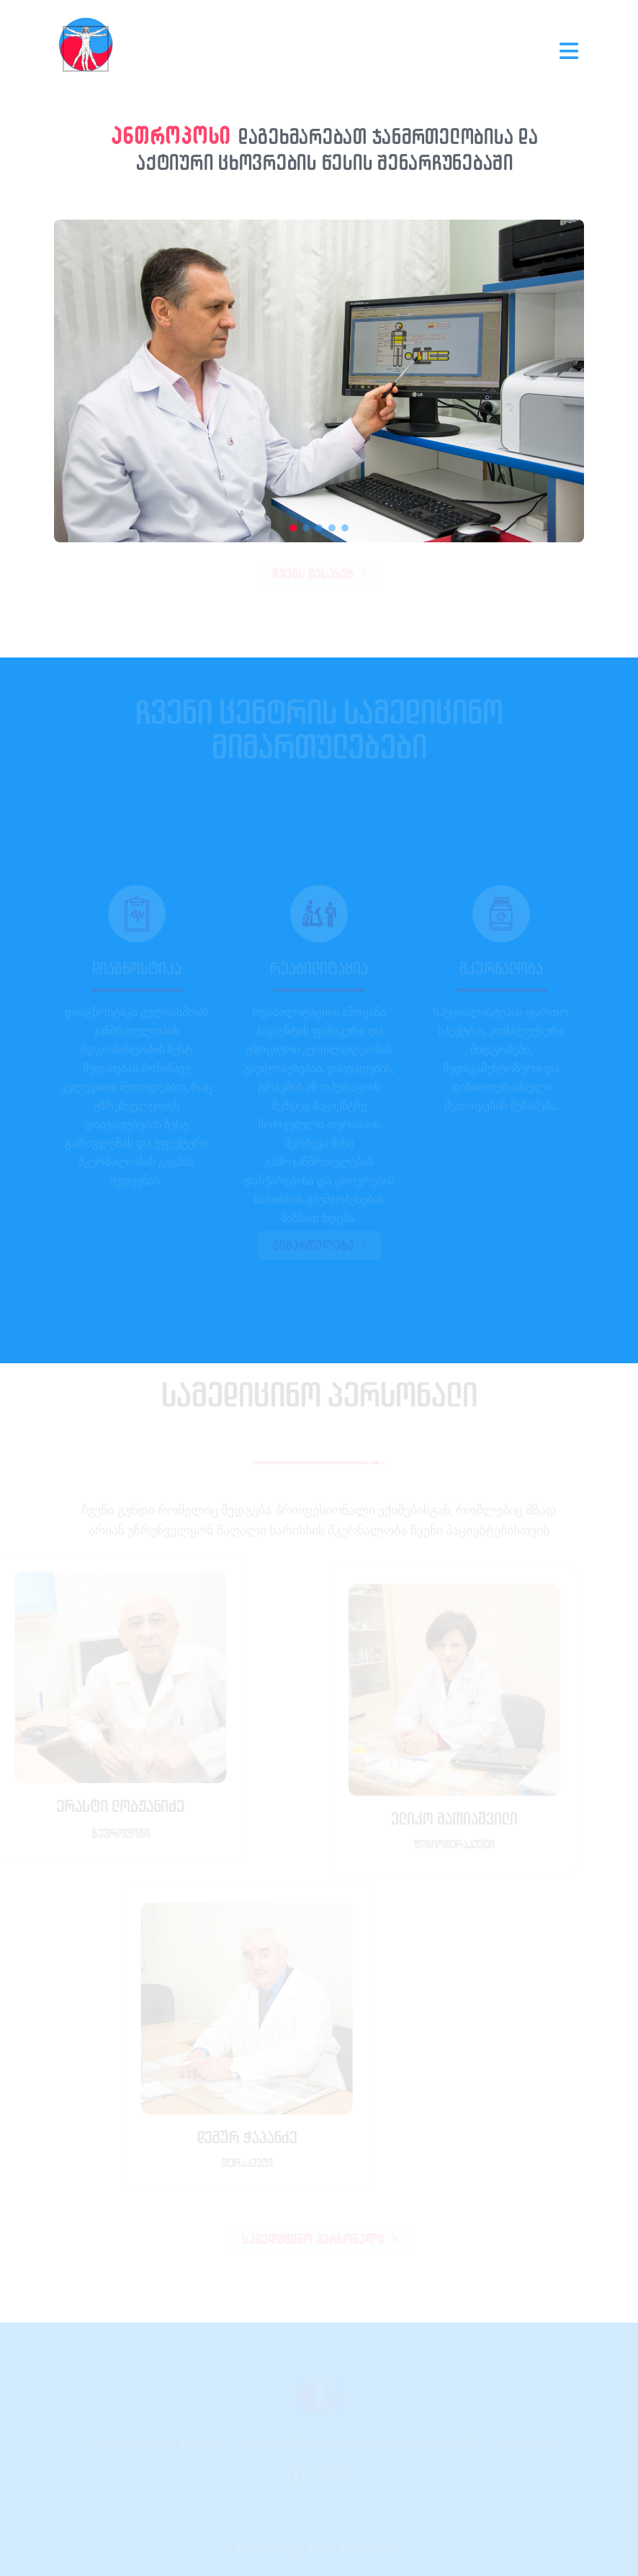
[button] (293, 527)
